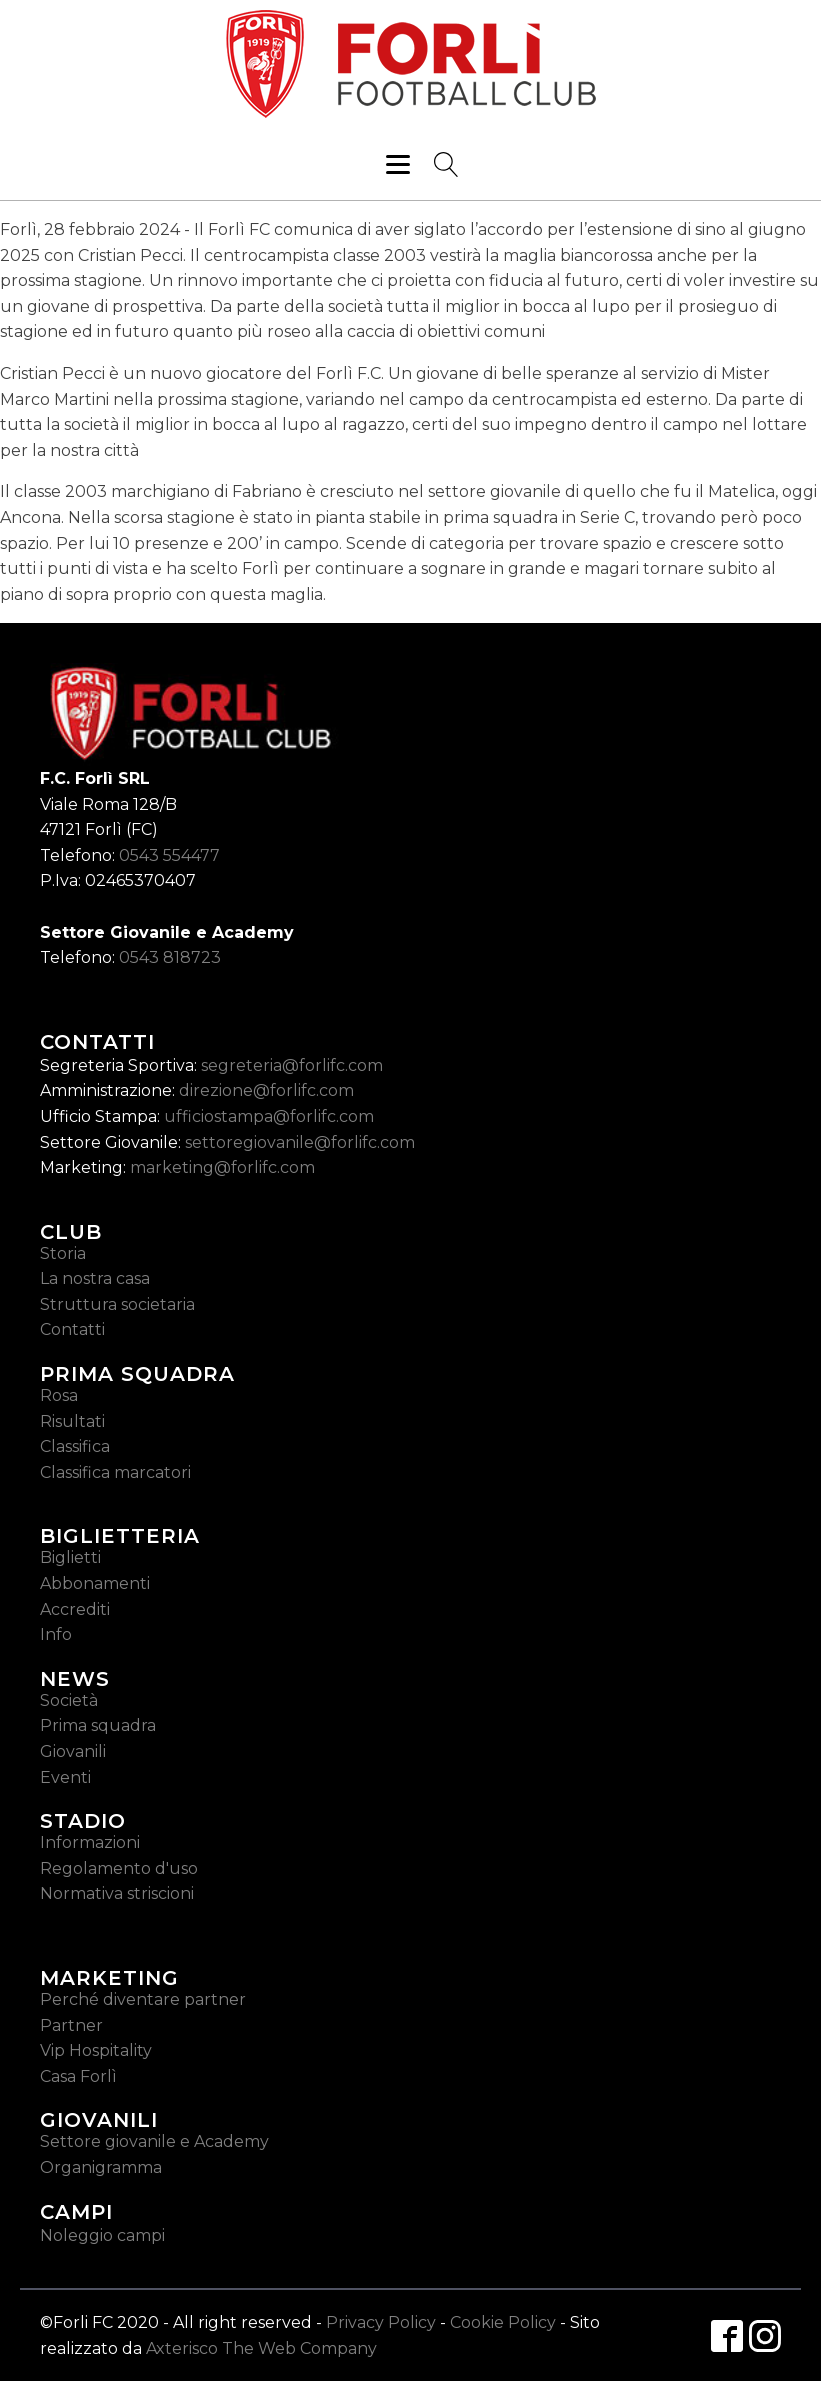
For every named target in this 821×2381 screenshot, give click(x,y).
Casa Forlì (78, 2076)
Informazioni (90, 1842)
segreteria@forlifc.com (292, 1065)
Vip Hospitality (96, 2050)
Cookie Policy (503, 2322)
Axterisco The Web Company (261, 2348)
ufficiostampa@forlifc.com (269, 1116)
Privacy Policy (381, 2322)
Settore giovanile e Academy (154, 2141)
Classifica (75, 1446)
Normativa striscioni (117, 1893)
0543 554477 (169, 855)
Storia (63, 1253)
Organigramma (101, 2167)
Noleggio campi (102, 2235)
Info (56, 1634)
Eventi (65, 1777)
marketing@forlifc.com (222, 1167)
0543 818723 (170, 957)
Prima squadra (98, 1725)
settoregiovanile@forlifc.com (300, 1142)
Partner (71, 2025)
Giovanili (73, 1751)
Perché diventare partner (143, 1999)
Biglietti (70, 1557)
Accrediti (75, 1609)
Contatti (72, 1329)
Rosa (59, 1395)
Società (69, 1700)
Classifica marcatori (115, 1472)
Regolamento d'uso (119, 1868)
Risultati (72, 1421)
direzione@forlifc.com (266, 1090)
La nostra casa (95, 1278)
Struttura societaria (117, 1304)
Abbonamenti (95, 1583)
